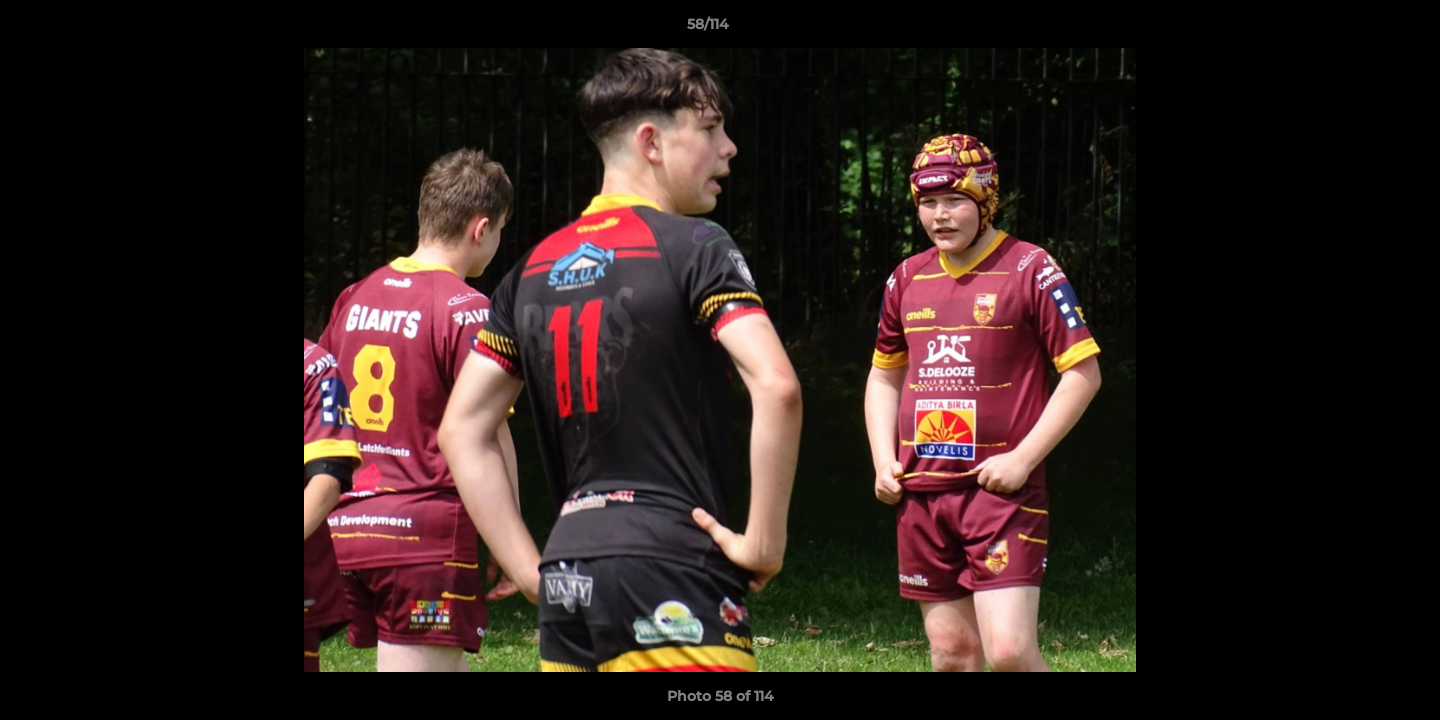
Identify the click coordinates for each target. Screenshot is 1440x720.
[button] (1356, 29)
